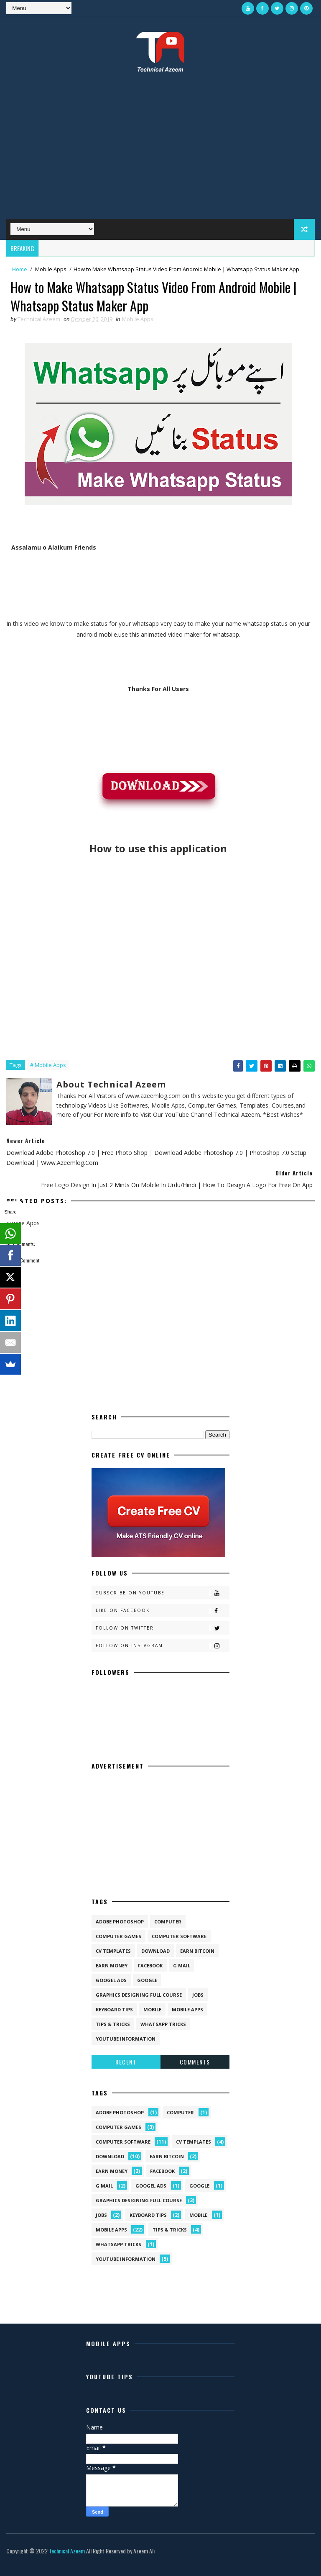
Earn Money (111, 1965)
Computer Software (179, 1936)
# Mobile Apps (48, 1065)
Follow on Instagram (162, 1646)
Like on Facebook (162, 1610)
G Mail (181, 1965)
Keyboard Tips (114, 2009)
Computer (167, 1921)
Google (147, 1980)
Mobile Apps (50, 269)
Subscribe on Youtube (162, 1593)
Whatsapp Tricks (163, 2024)
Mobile (152, 2009)
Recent (125, 2061)
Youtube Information (125, 2039)
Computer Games (118, 1936)
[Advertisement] (160, 152)
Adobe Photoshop (120, 1921)
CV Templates (113, 1951)
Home (19, 269)
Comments (195, 2061)
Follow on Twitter (162, 1628)
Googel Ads (111, 1980)
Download (155, 1951)
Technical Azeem (67, 2550)
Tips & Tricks (113, 2024)
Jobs (198, 1995)
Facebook (150, 1965)
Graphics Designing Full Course (139, 1995)
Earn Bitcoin (197, 1951)
